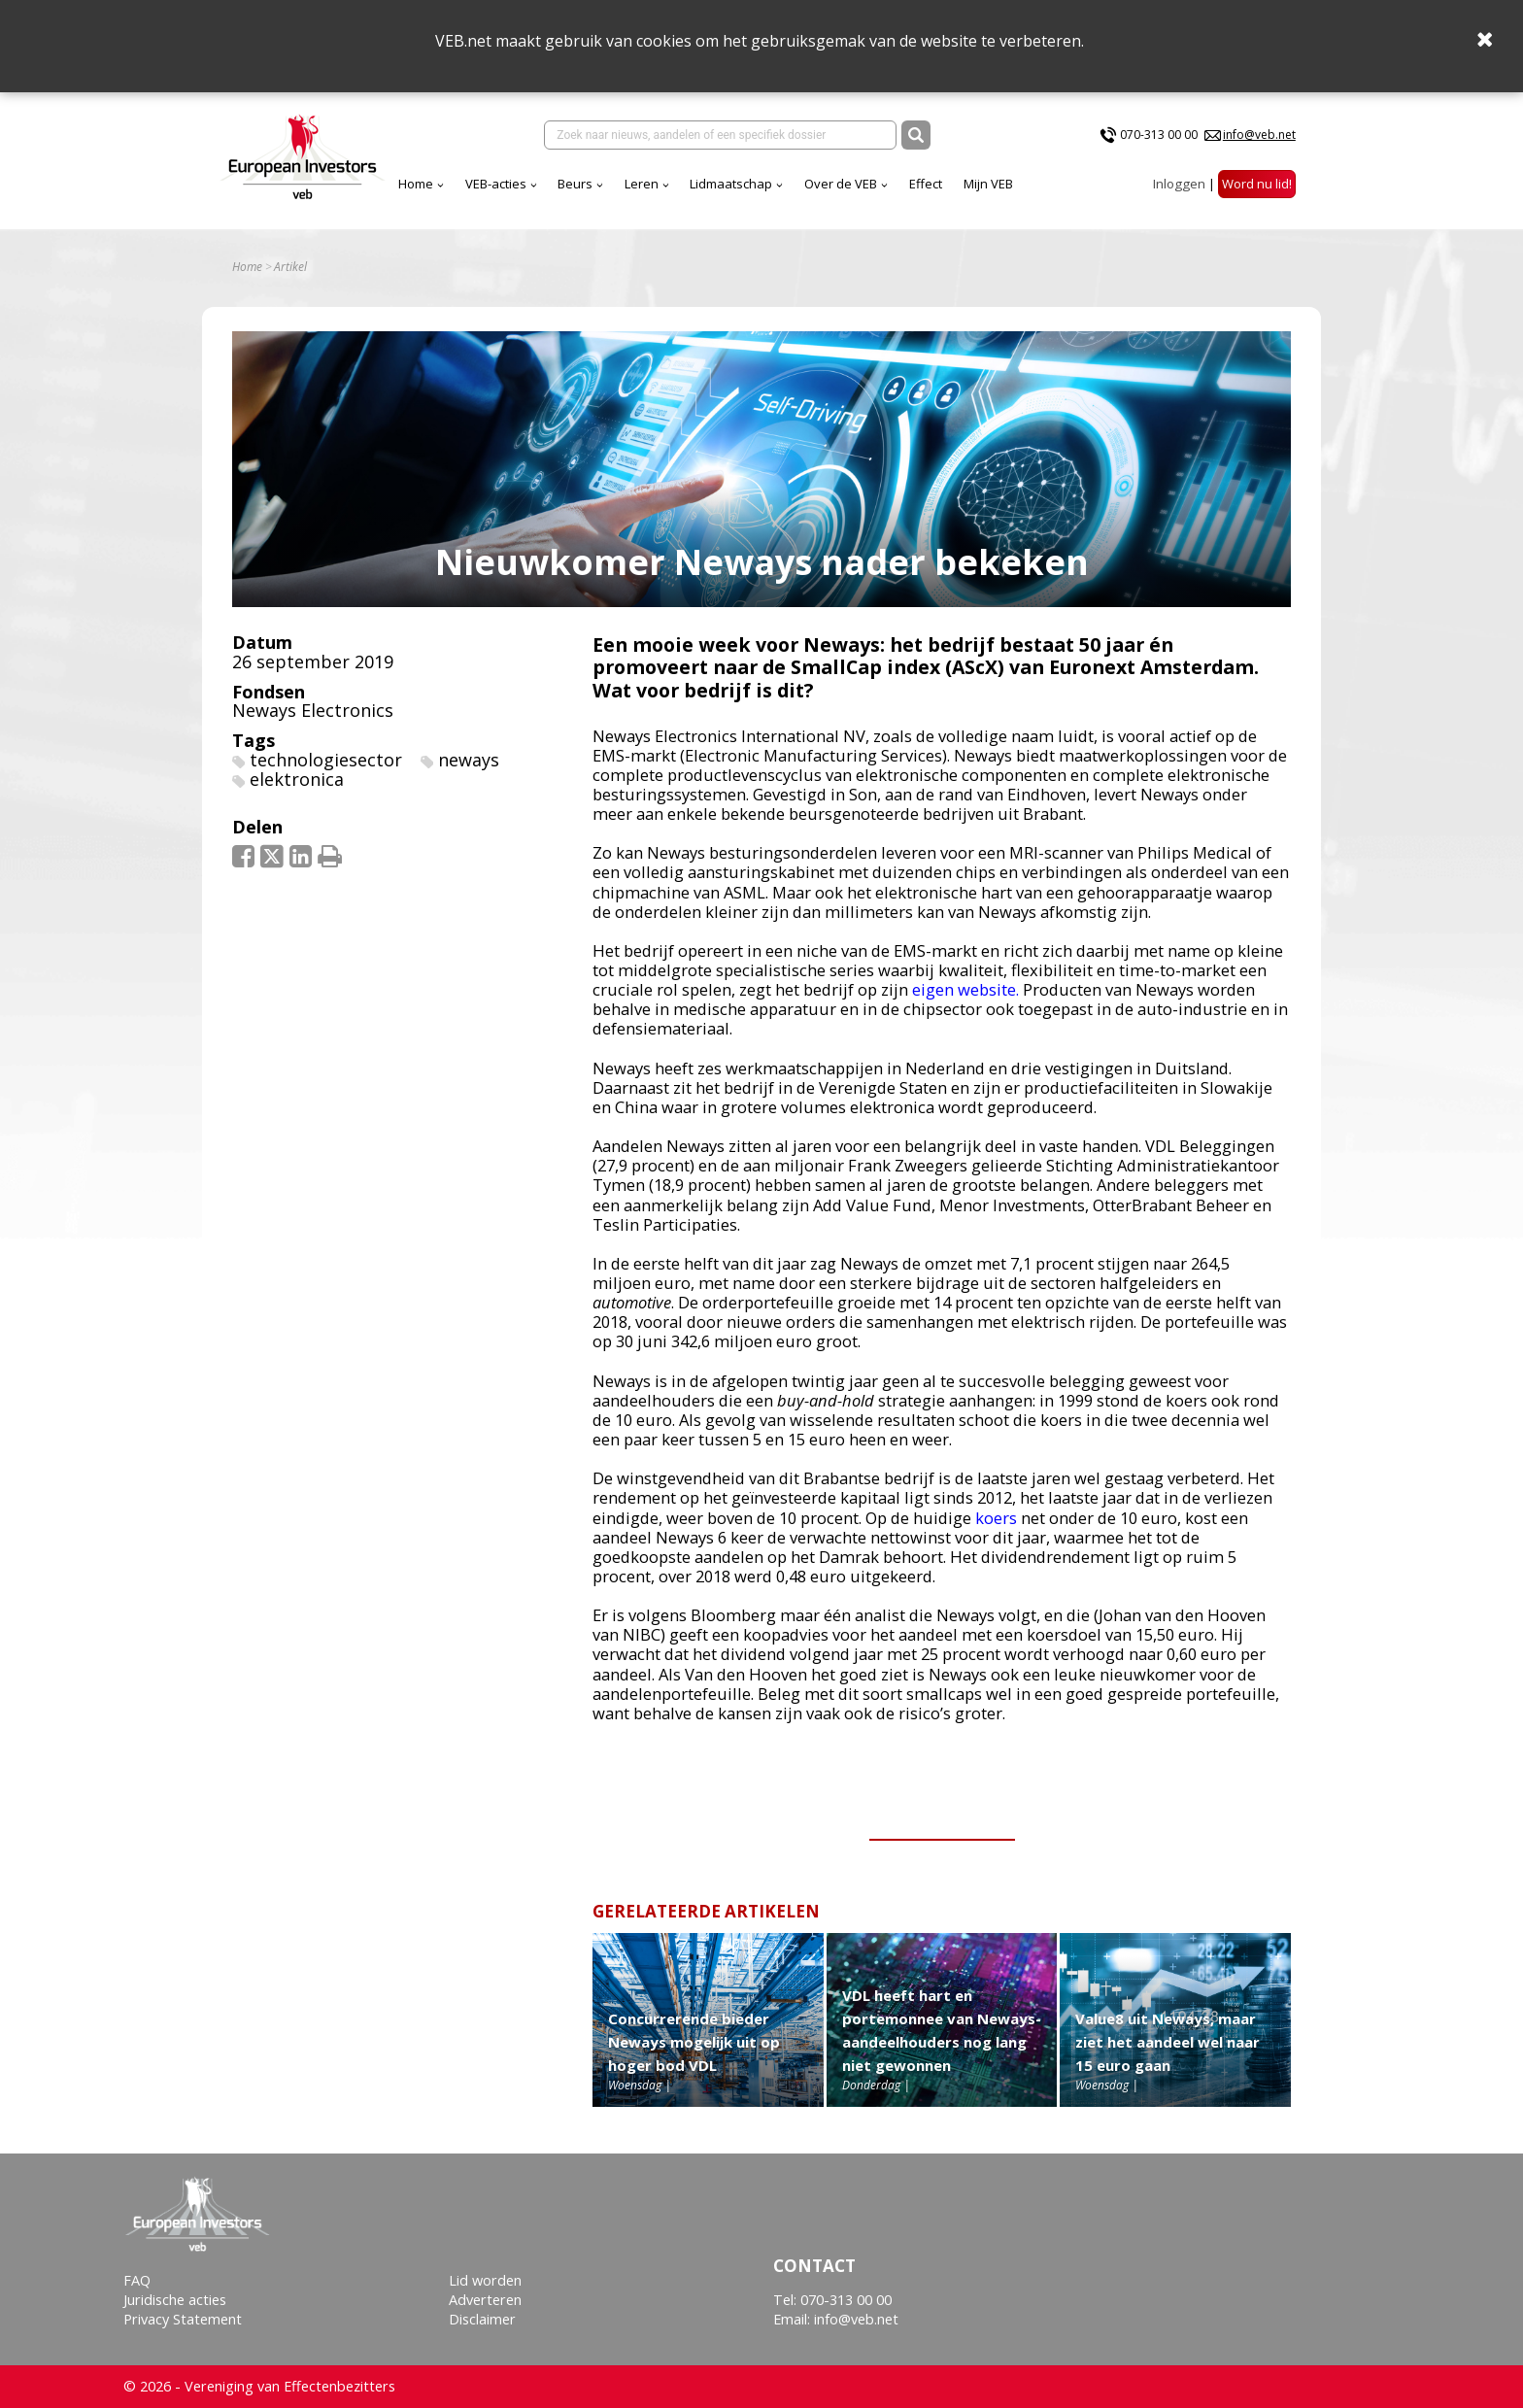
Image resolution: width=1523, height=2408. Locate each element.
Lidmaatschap (731, 183)
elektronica (297, 779)
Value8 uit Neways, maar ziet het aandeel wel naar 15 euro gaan (1167, 2042)
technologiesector (326, 759)
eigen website (964, 989)
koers (996, 1518)
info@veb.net (1259, 134)
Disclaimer (482, 2319)
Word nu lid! (1257, 183)
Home (415, 183)
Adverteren (485, 2299)
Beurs (575, 183)
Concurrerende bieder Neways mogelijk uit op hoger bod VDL (694, 2042)
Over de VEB (840, 183)
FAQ (137, 2280)
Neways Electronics (312, 710)
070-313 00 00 (1159, 134)
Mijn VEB (988, 183)
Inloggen (1179, 183)
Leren (642, 183)
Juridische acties (174, 2299)
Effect (925, 183)
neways (468, 759)
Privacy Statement (182, 2319)
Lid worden (485, 2280)
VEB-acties (495, 183)
